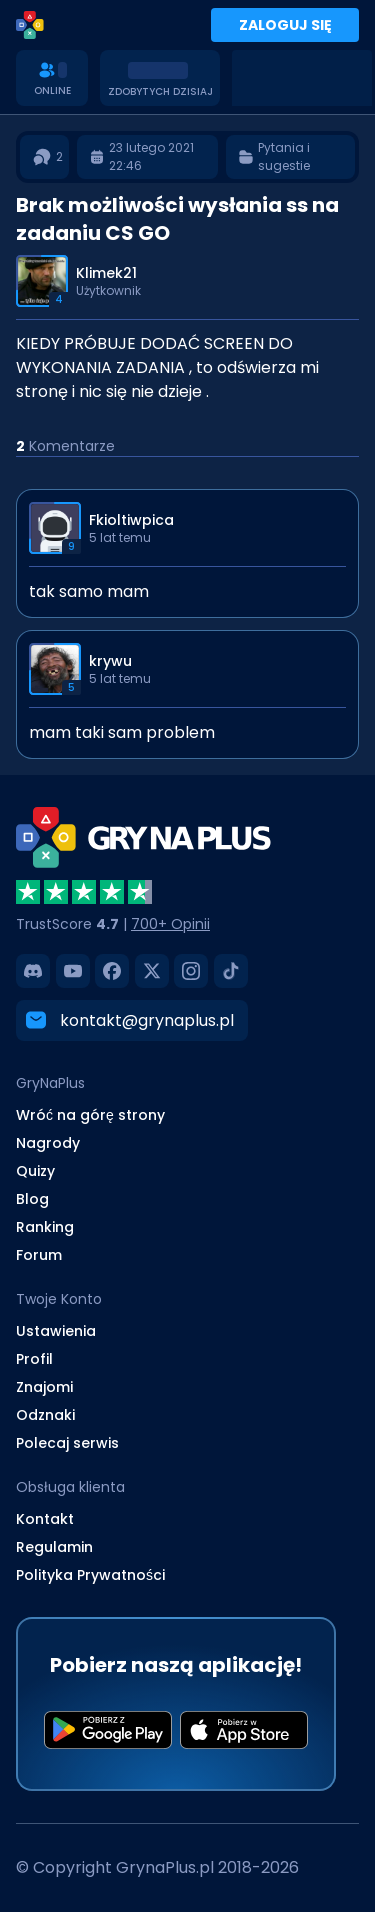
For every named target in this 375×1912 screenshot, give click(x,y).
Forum (39, 1255)
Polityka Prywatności (90, 1575)
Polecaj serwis (67, 1443)
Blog (32, 1199)
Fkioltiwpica (131, 520)
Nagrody (48, 1143)
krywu (110, 661)
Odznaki (45, 1415)
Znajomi (44, 1387)
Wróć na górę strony (90, 1115)
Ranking (45, 1227)
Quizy (35, 1171)
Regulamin (54, 1547)
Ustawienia (56, 1331)
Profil (34, 1359)
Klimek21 (106, 273)
